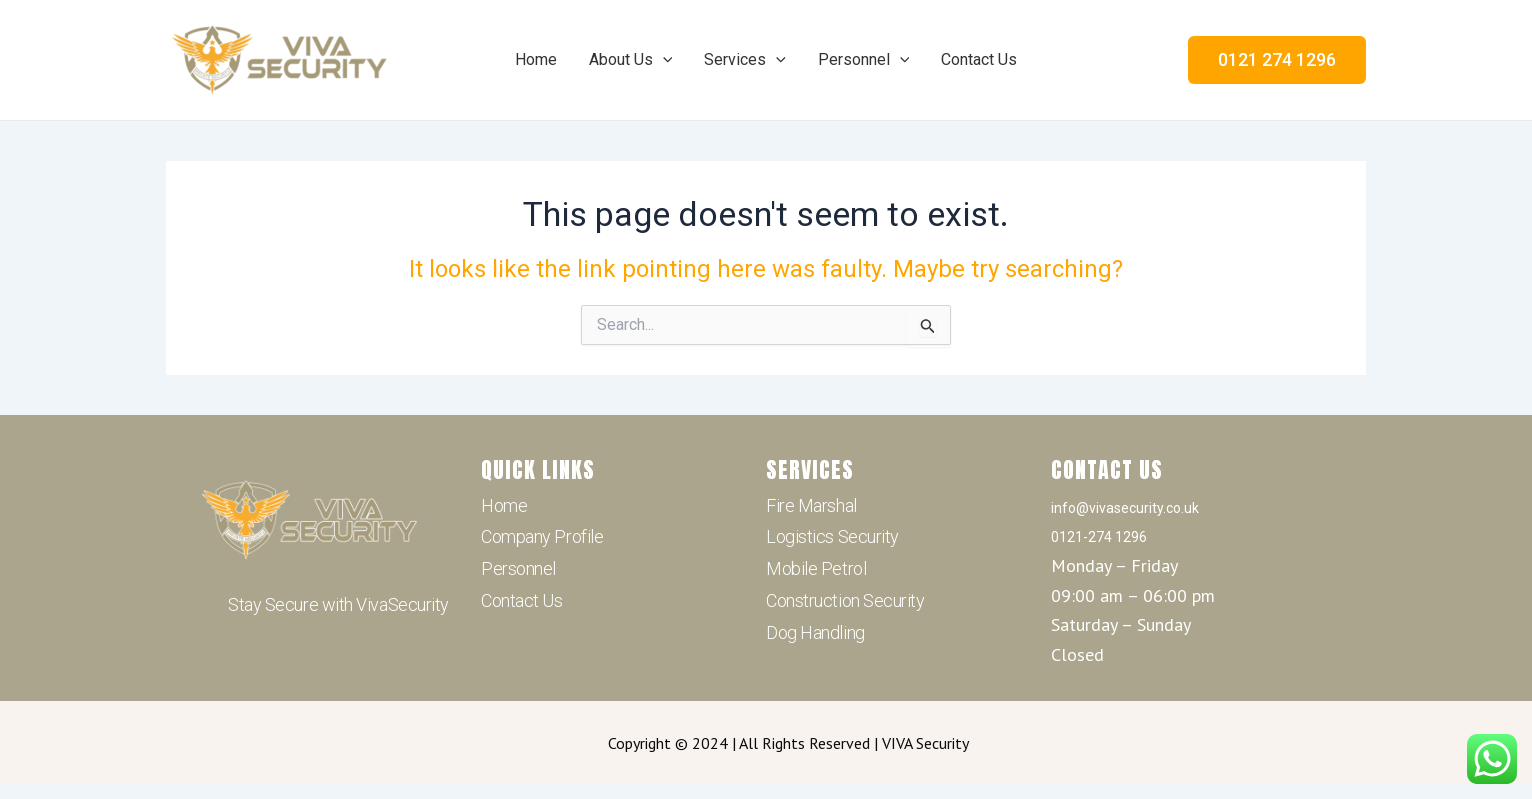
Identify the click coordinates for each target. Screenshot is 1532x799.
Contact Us (979, 59)
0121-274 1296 (1099, 537)
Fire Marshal (811, 505)
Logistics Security (832, 536)
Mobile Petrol (816, 568)
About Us (631, 60)
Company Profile (542, 536)
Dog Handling (815, 632)
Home (536, 59)
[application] (663, 60)
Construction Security (845, 600)
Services (745, 60)
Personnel (864, 60)
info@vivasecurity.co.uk (1125, 508)
